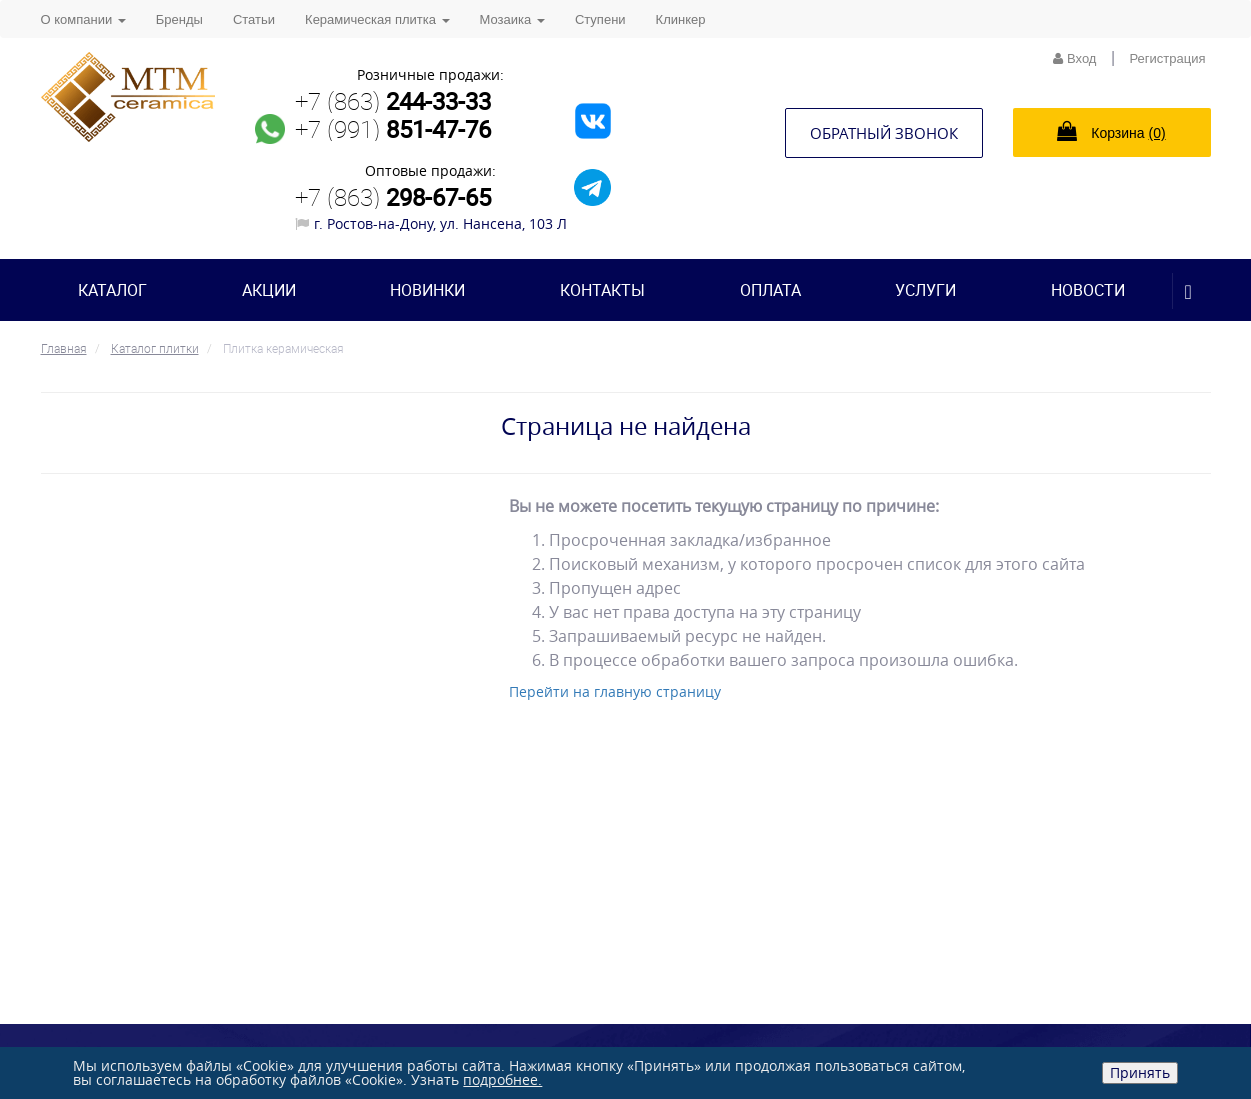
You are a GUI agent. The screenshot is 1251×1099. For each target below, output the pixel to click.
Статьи (254, 19)
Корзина (1111, 131)
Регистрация (1168, 58)
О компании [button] (83, 19)
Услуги (925, 290)
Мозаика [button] (512, 19)
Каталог (112, 290)
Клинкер (681, 19)
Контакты (602, 290)
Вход (1074, 58)
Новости (1088, 290)
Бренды (179, 19)
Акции (269, 290)
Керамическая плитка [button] (377, 19)
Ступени (600, 19)
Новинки (427, 290)
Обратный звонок (884, 133)
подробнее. (502, 1079)
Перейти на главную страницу (615, 691)
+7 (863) (393, 101)
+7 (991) (393, 129)
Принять (1140, 1072)
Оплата (770, 290)
